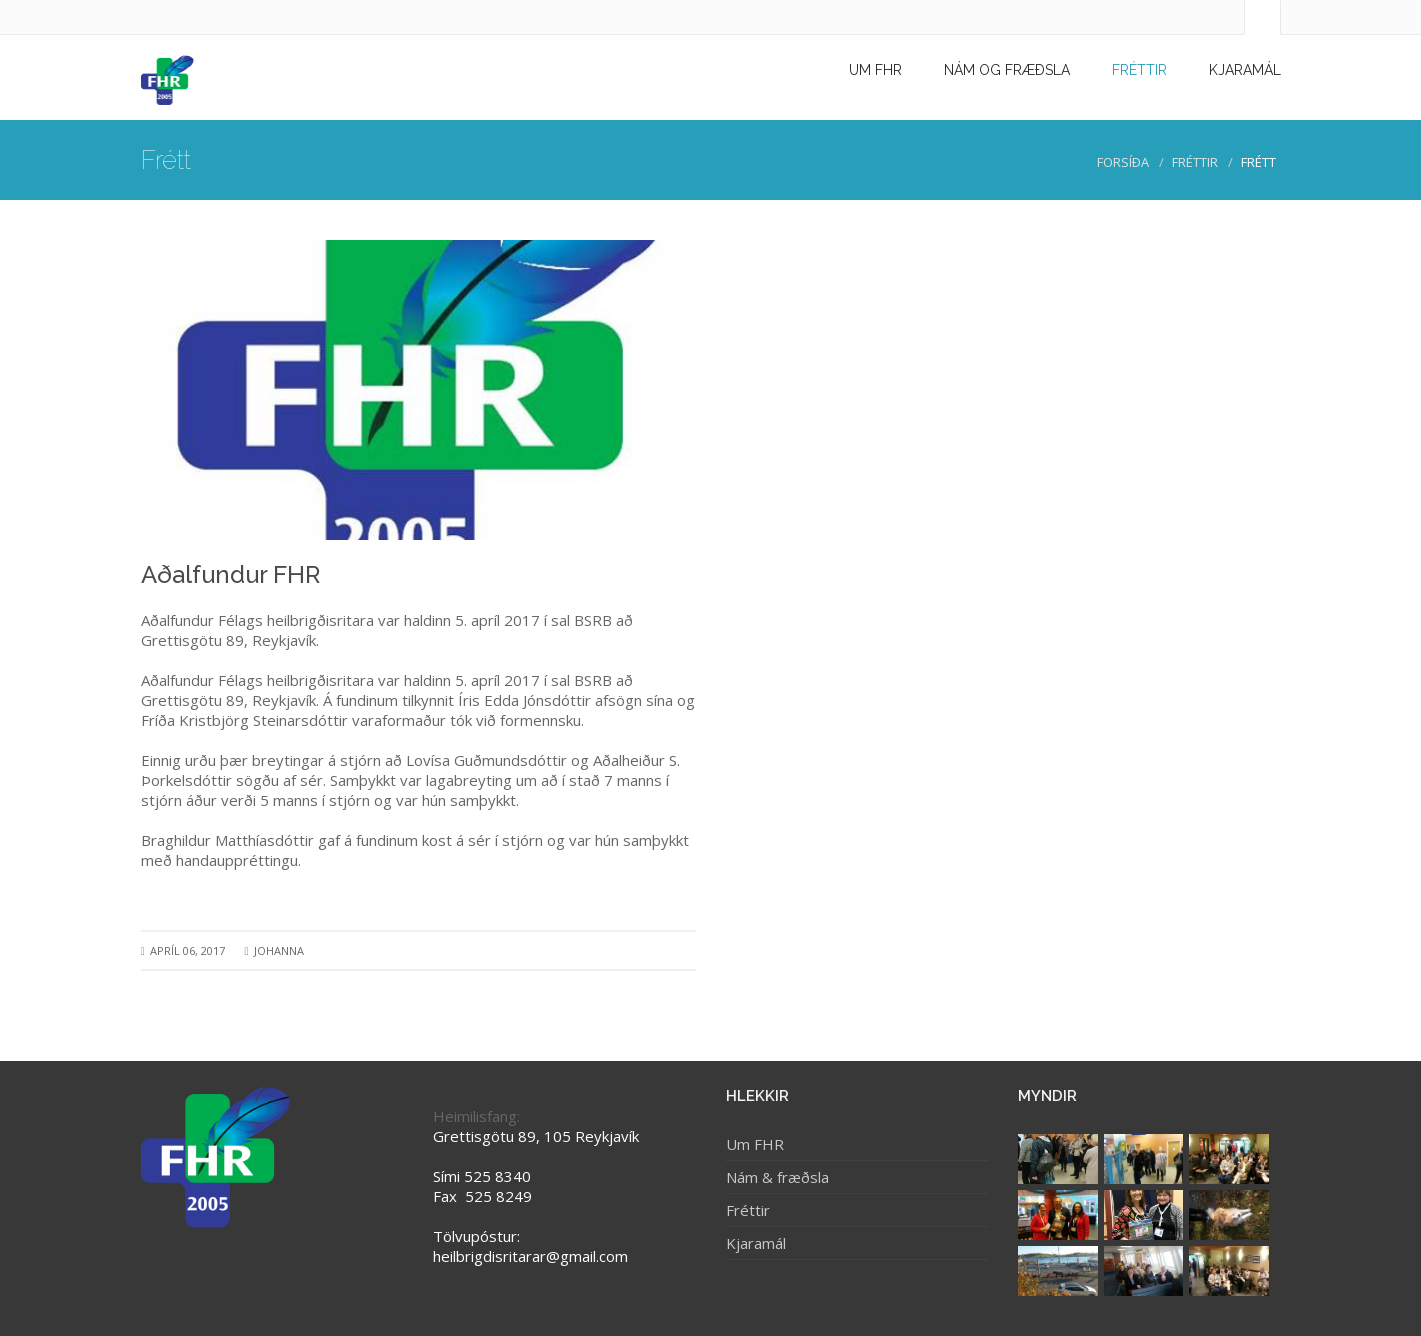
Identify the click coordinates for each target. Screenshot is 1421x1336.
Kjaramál (756, 1243)
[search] (1279, 19)
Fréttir (1195, 162)
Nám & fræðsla (777, 1177)
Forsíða (1123, 162)
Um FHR (755, 1144)
